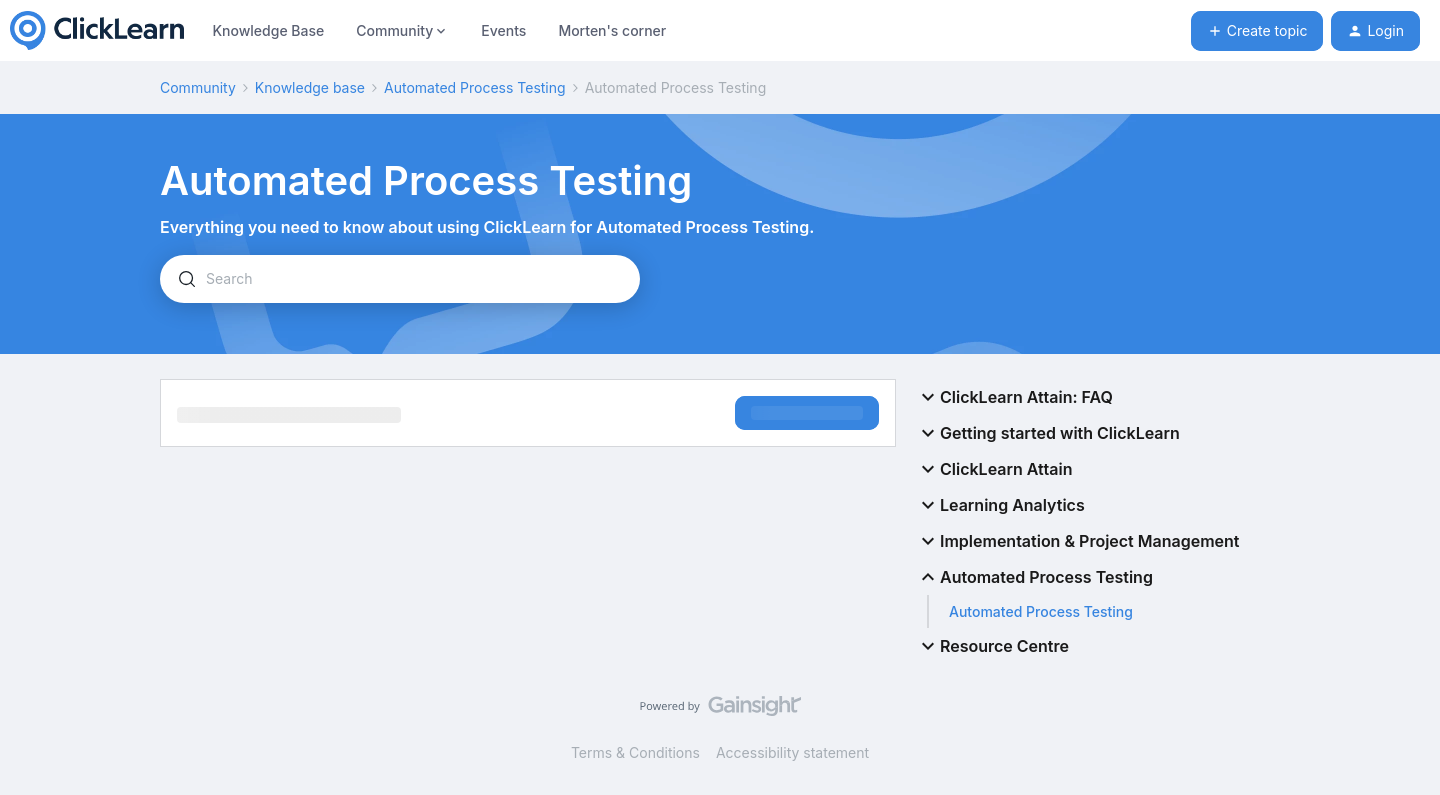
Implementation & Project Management (1077, 541)
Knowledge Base (268, 30)
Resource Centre (992, 646)
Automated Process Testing (475, 87)
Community (198, 87)
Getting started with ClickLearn (1048, 433)
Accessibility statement (792, 752)
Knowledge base (310, 87)
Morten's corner (612, 30)
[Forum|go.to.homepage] (97, 31)
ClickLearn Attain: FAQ (1014, 397)
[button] (1257, 31)
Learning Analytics (1000, 505)
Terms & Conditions (635, 752)
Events (503, 30)
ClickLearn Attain (994, 469)
